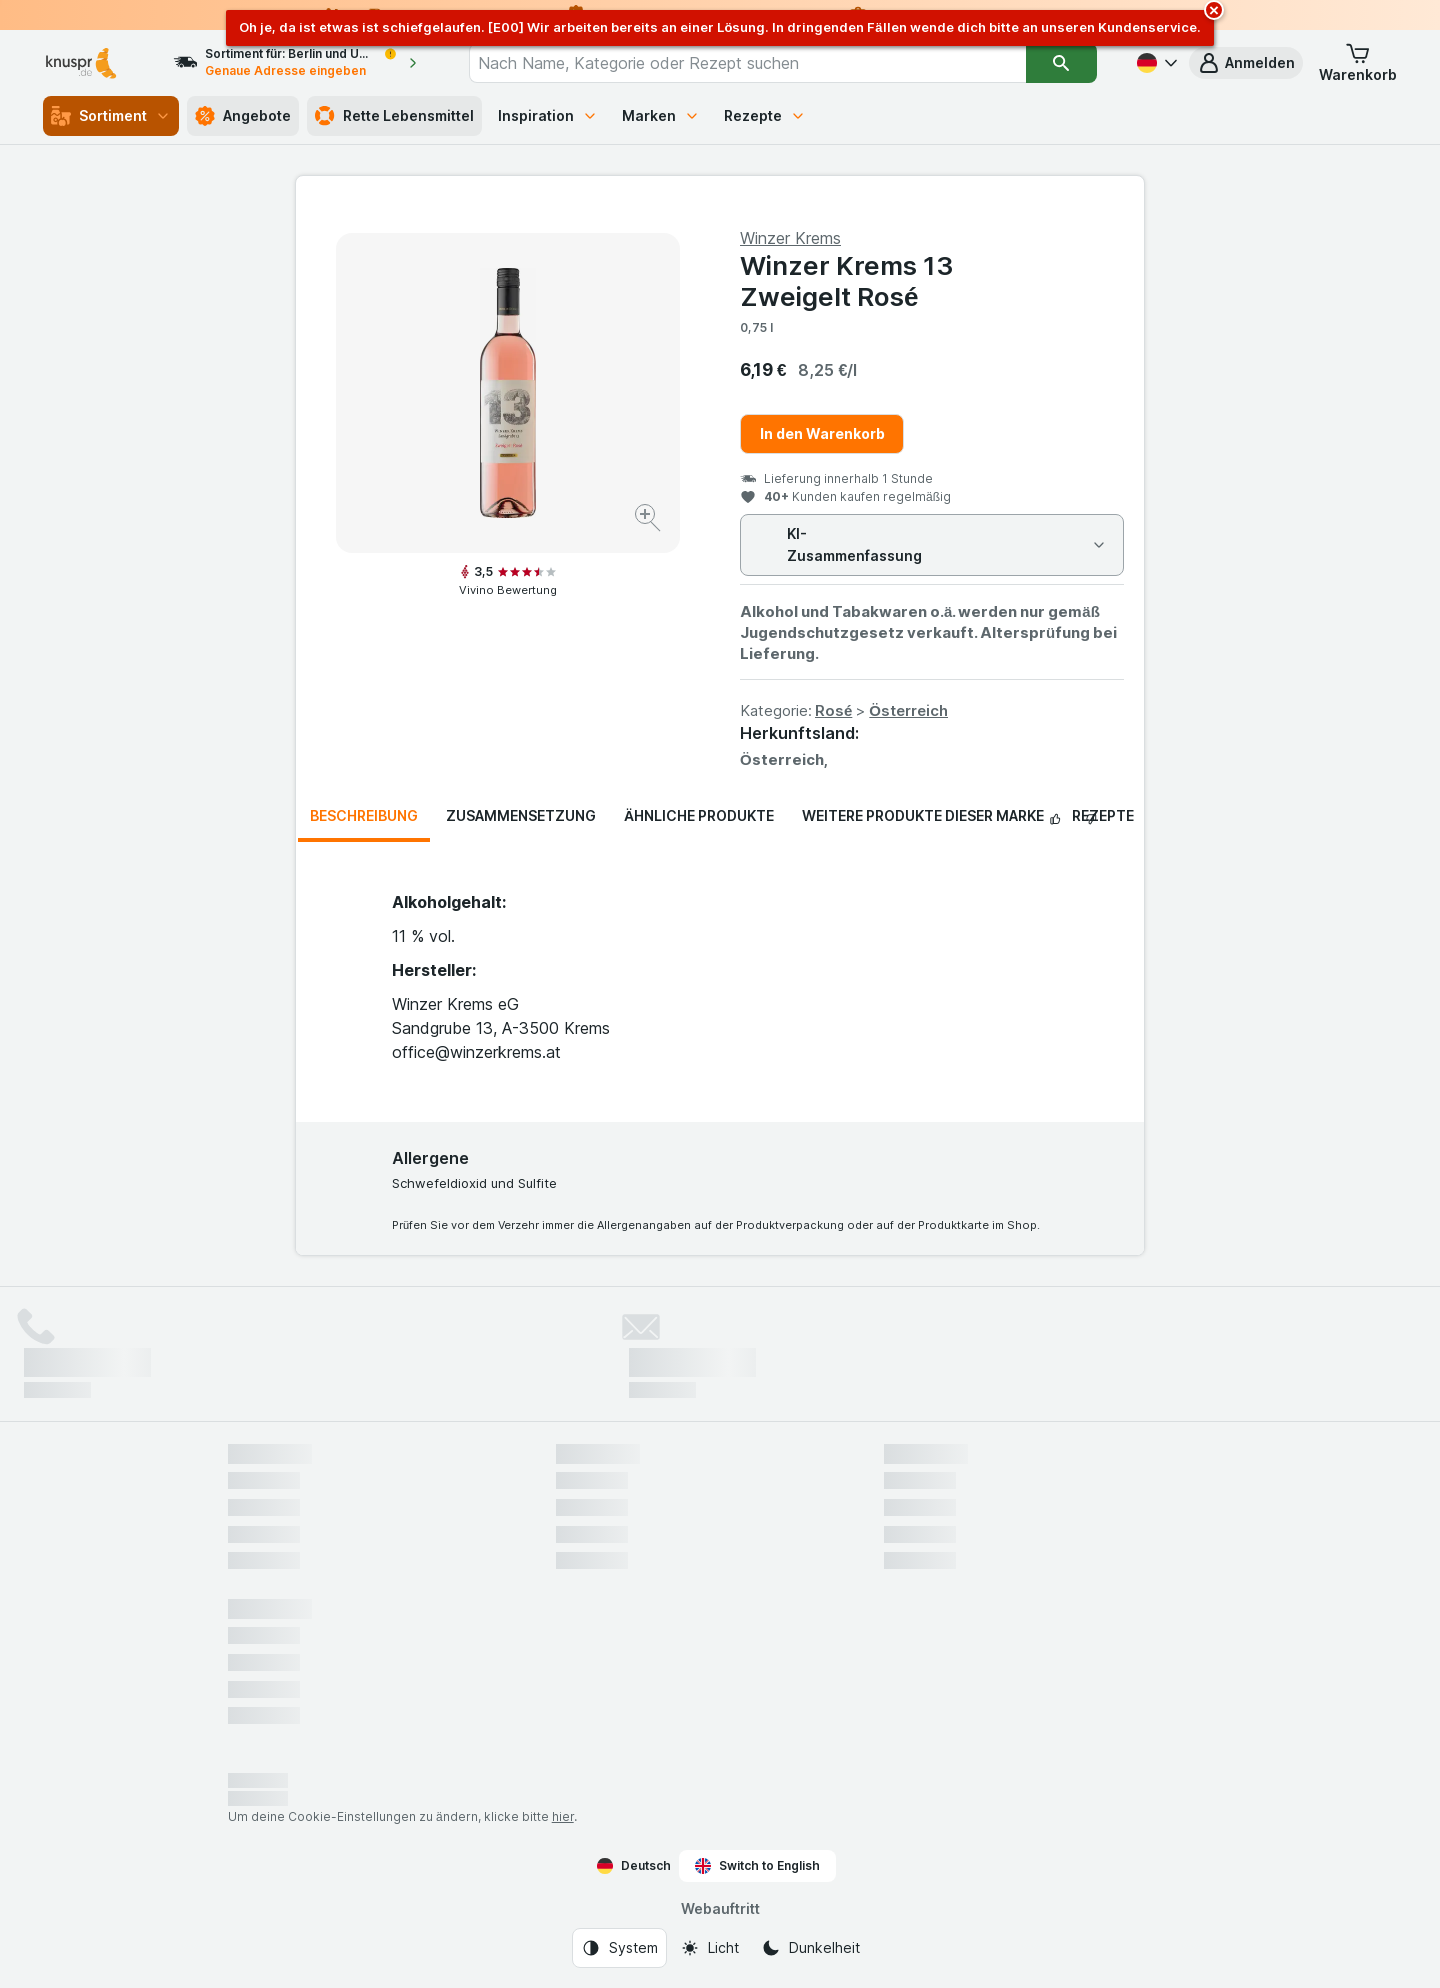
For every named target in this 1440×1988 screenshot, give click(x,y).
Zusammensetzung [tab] (521, 815)
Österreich (908, 710)
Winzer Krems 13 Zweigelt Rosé (846, 281)
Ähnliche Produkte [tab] (699, 815)
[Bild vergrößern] (649, 520)
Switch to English (757, 1866)
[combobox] (747, 63)
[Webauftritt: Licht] (709, 1948)
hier (563, 1816)
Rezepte (765, 115)
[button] (1246, 63)
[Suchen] (1061, 63)
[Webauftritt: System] (619, 1948)
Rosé (833, 710)
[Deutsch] (1155, 63)
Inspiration (548, 115)
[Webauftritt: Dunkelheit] (810, 1948)
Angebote (243, 116)
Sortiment (111, 116)
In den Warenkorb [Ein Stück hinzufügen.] (822, 433)
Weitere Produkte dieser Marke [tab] (923, 815)
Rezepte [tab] (1103, 815)
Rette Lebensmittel (394, 116)
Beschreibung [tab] (364, 815)
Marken (661, 115)
